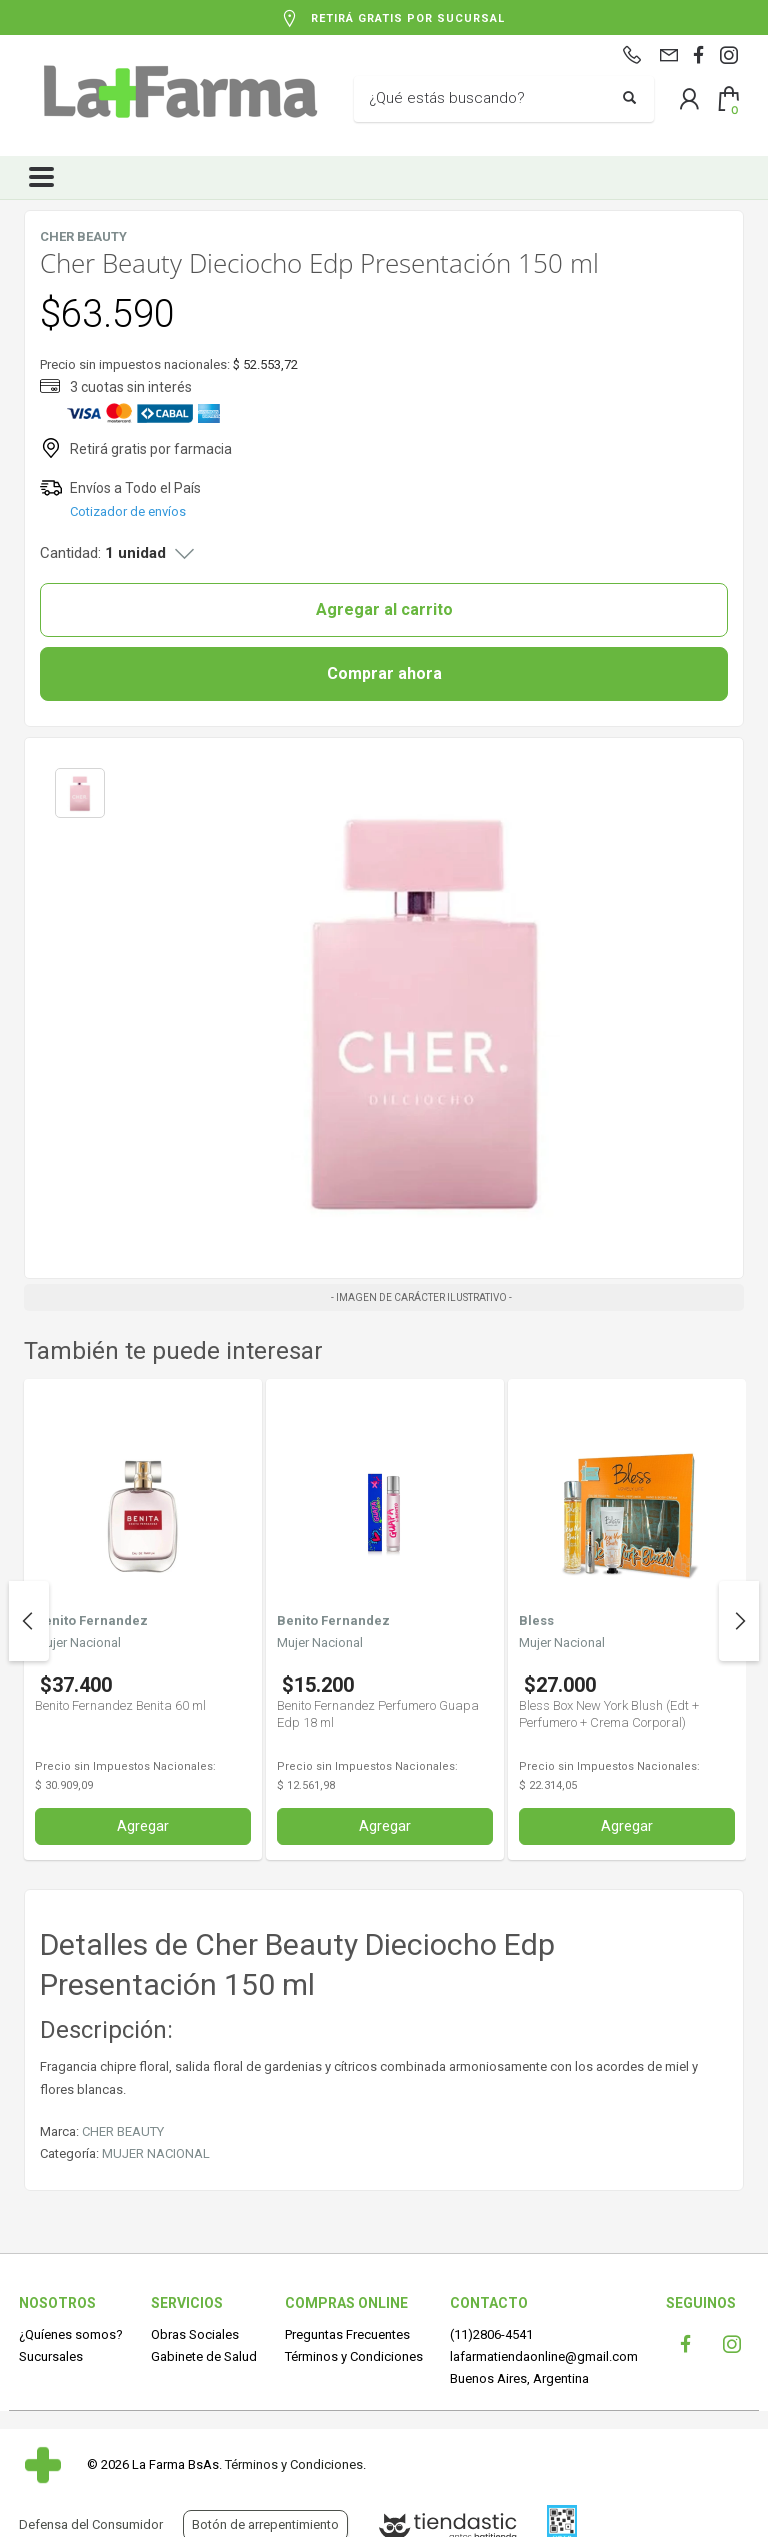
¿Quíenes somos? (71, 2334)
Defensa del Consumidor (91, 2524)
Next (739, 1621)
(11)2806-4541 (491, 2334)
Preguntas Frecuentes (347, 2334)
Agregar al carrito (384, 609)
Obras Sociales (195, 2334)
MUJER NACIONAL (156, 2153)
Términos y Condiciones (354, 2356)
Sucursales (51, 2356)
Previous (29, 1621)
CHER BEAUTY (123, 2131)
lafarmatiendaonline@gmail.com (544, 2356)
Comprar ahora (384, 673)
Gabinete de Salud (204, 2356)
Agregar (143, 1826)
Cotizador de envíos (128, 511)
